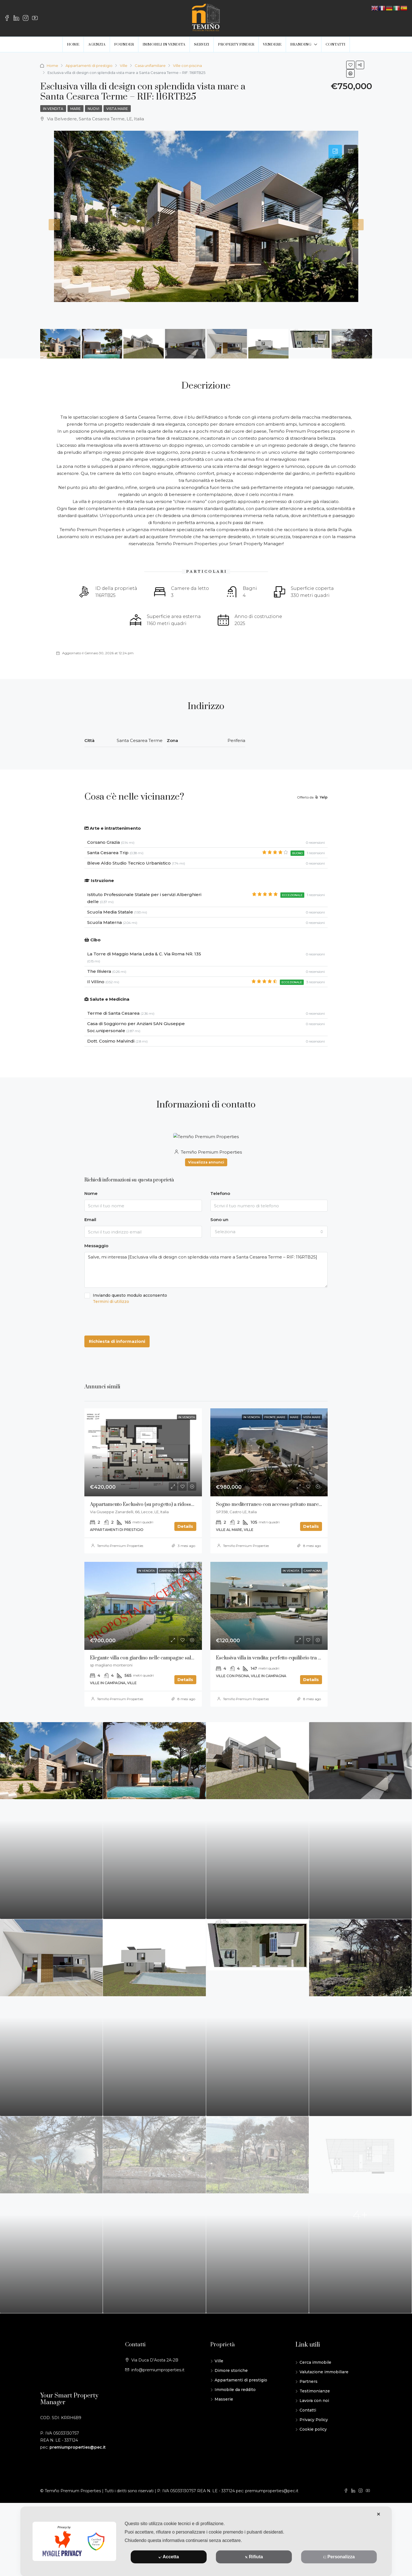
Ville (123, 65)
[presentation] (127, 1320)
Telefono (220, 1193)
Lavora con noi (314, 2422)
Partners (309, 2403)
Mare (75, 109)
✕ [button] (378, 2514)
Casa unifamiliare (150, 65)
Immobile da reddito (235, 2411)
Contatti (308, 2432)
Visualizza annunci (206, 1162)
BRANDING (300, 44)
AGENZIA (96, 44)
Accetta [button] (168, 2556)
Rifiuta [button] (254, 2556)
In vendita (53, 109)
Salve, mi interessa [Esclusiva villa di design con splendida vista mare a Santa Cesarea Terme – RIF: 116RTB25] (206, 1270)
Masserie (224, 2421)
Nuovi (93, 109)
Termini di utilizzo (111, 1301)
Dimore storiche (231, 2392)
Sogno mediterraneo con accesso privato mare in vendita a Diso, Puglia (293, 1504)
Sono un (219, 1219)
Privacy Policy (314, 2441)
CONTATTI (335, 44)
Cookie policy (313, 2451)
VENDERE (272, 44)
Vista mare (117, 109)
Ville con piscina (187, 65)
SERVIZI (201, 44)
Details (185, 1526)
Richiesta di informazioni (117, 1341)
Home (52, 65)
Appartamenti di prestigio (89, 65)
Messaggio (96, 1245)
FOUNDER (124, 44)
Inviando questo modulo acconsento (206, 1299)
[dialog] (206, 2541)
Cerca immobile (315, 2384)
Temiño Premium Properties (120, 1546)
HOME (73, 44)
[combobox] (269, 1232)
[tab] (335, 151)
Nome (91, 1193)
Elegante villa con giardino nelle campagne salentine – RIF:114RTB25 (165, 1658)
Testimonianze (315, 2413)
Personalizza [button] (339, 2556)
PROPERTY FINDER (236, 44)
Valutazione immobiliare (324, 2394)
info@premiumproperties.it (157, 2392)
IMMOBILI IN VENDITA (164, 44)
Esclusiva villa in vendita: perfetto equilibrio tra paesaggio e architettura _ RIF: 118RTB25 (311, 1687)
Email (90, 1219)
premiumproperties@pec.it (77, 2468)
